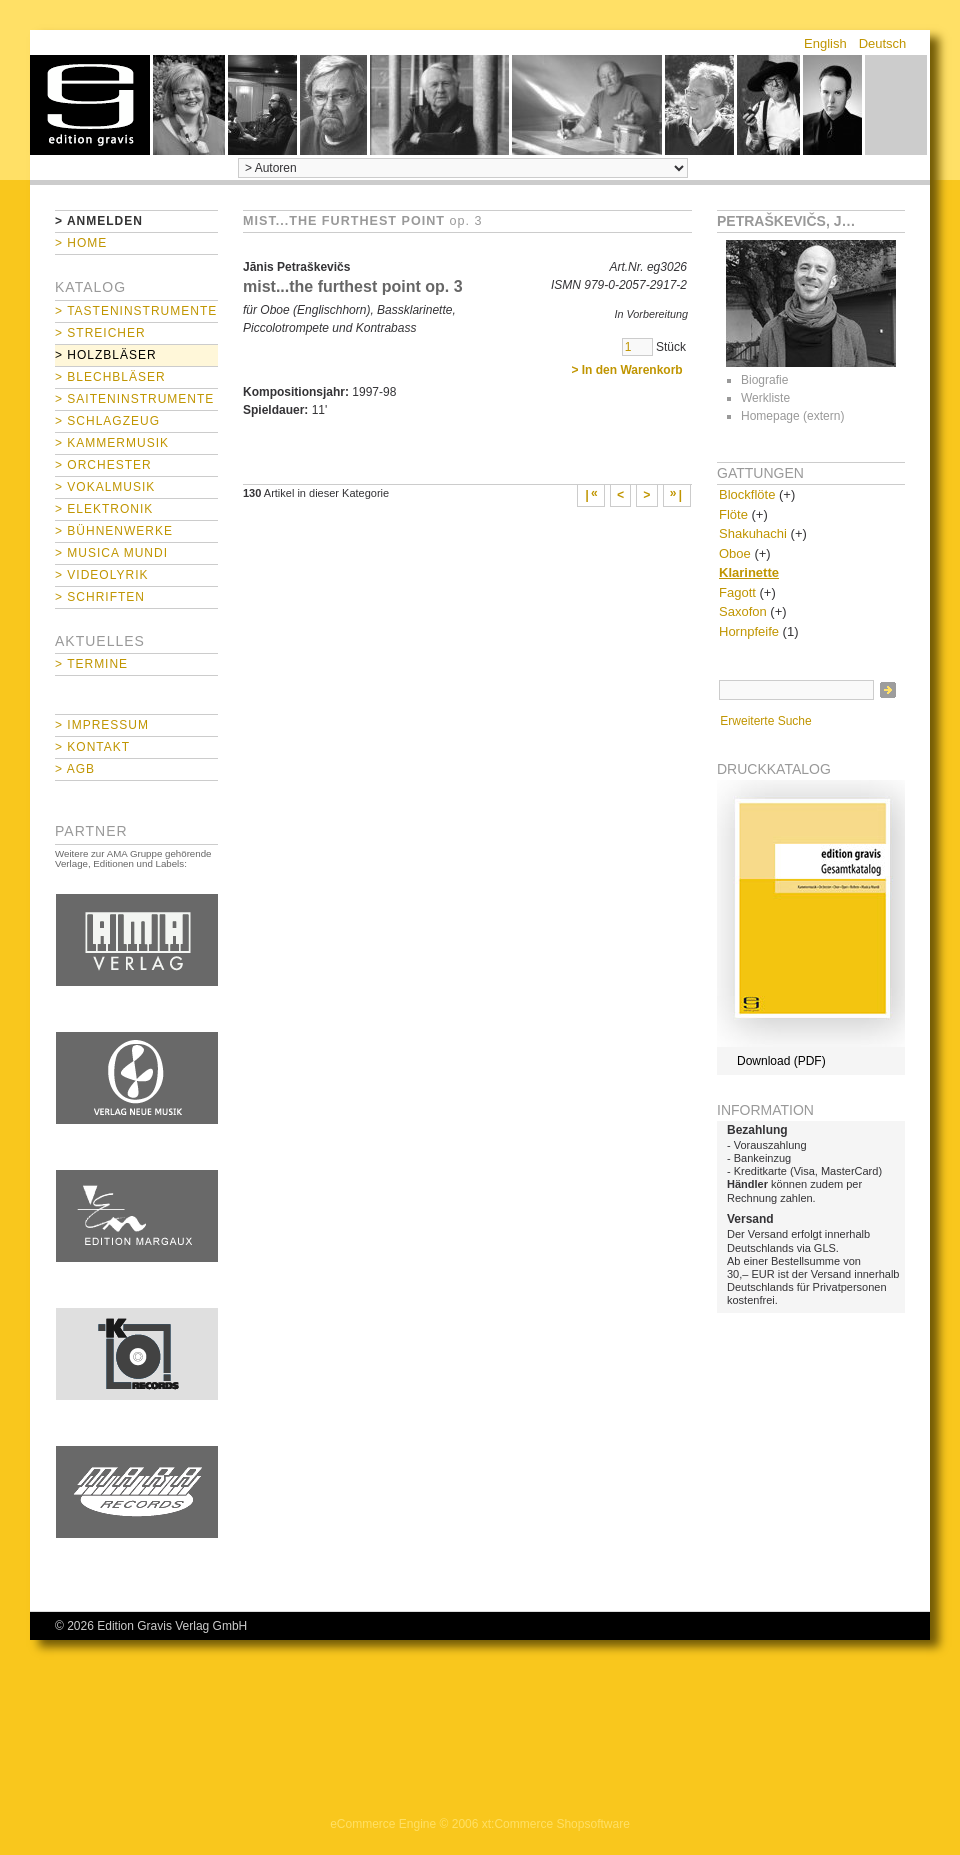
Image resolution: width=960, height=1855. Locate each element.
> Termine (91, 664)
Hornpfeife (749, 631)
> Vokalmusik (105, 487)
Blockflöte (747, 494)
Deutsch (883, 43)
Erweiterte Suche (765, 721)
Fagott (737, 592)
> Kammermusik (112, 443)
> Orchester (103, 465)
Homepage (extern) (792, 416)
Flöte (733, 514)
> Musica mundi (111, 553)
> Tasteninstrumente (136, 311)
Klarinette (749, 572)
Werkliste (765, 398)
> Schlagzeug (107, 421)
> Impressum (102, 725)
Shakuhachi (753, 533)
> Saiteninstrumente (134, 399)
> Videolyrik (101, 575)
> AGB (75, 769)
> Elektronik (104, 509)
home (90, 105)
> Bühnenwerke (114, 531)
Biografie (764, 380)
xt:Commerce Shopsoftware (556, 1824)
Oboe (735, 553)
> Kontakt (92, 747)
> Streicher (100, 333)
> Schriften (100, 597)
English (825, 43)
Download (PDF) (781, 1061)
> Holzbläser (106, 355)
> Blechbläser (110, 377)
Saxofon (743, 611)
